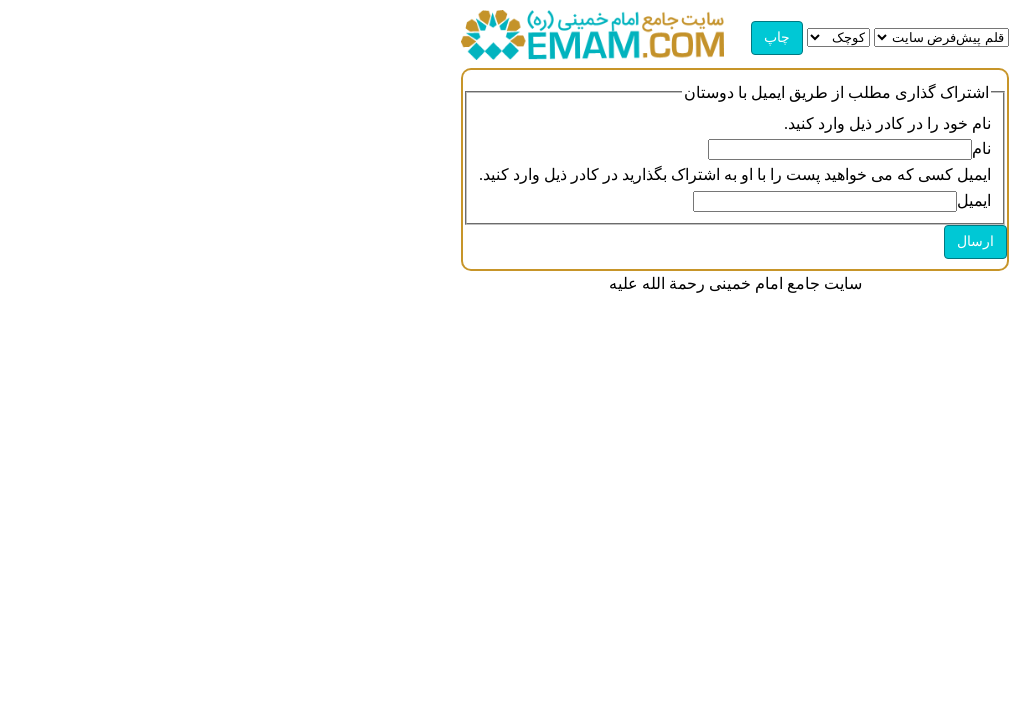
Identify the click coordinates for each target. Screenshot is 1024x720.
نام (981, 148)
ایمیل (974, 200)
